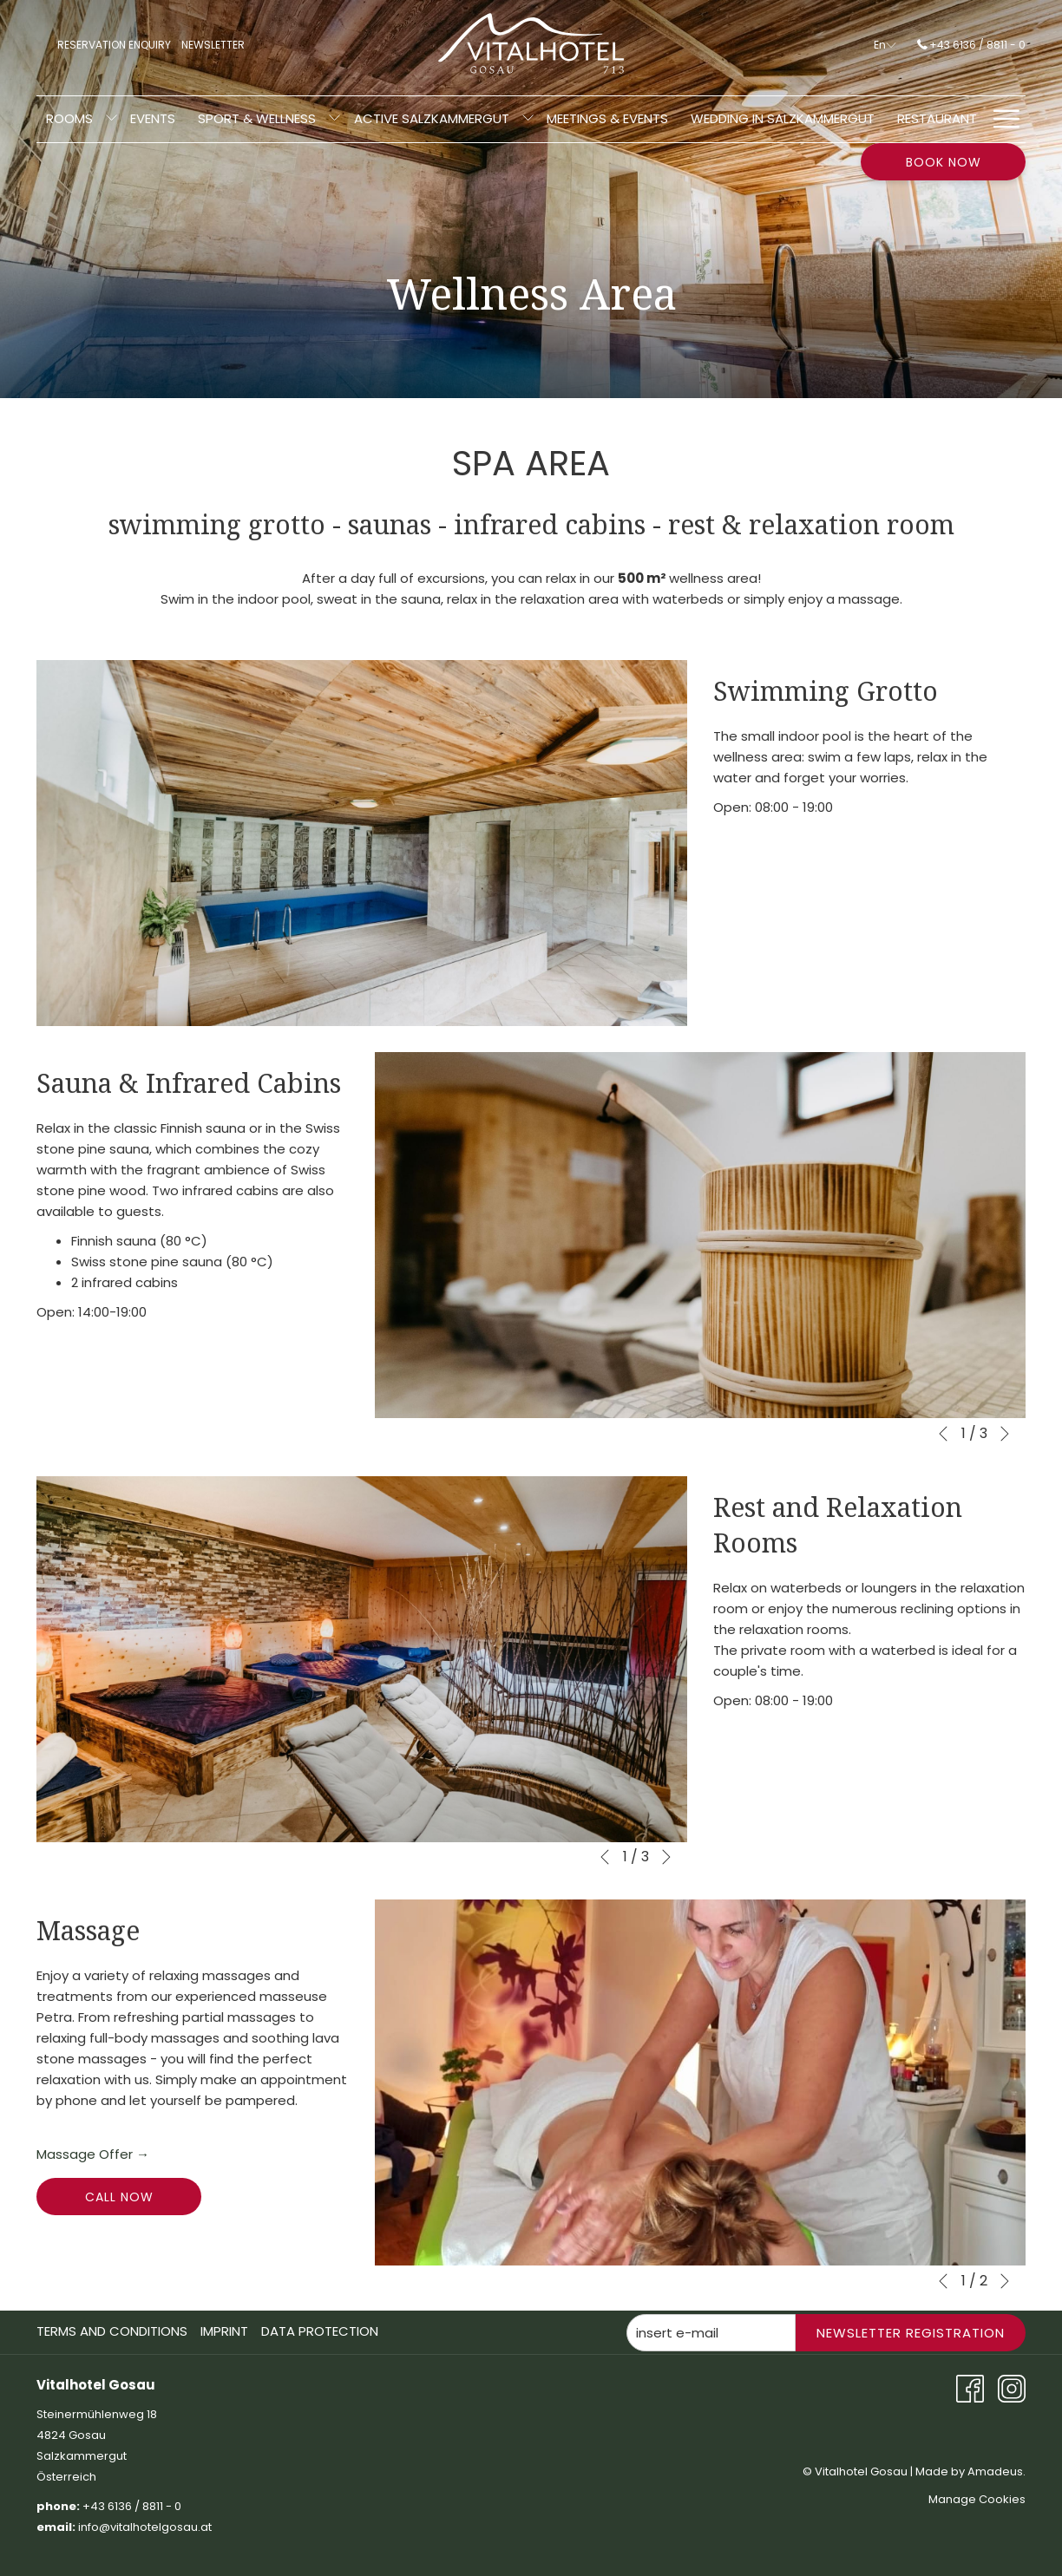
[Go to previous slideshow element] (943, 1434)
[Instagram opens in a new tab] (1012, 2387)
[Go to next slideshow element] (1005, 1434)
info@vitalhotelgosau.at (146, 2527)
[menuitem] (192, 119)
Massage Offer (92, 2154)
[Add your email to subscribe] (711, 2332)
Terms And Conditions (111, 2331)
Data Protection (319, 2331)
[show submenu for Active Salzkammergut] (288, 119)
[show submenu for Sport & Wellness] (95, 119)
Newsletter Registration (910, 2333)
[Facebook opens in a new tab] (970, 2387)
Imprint (224, 2331)
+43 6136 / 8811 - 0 (971, 44)
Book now (943, 162)
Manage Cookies (977, 2499)
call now (119, 2197)
